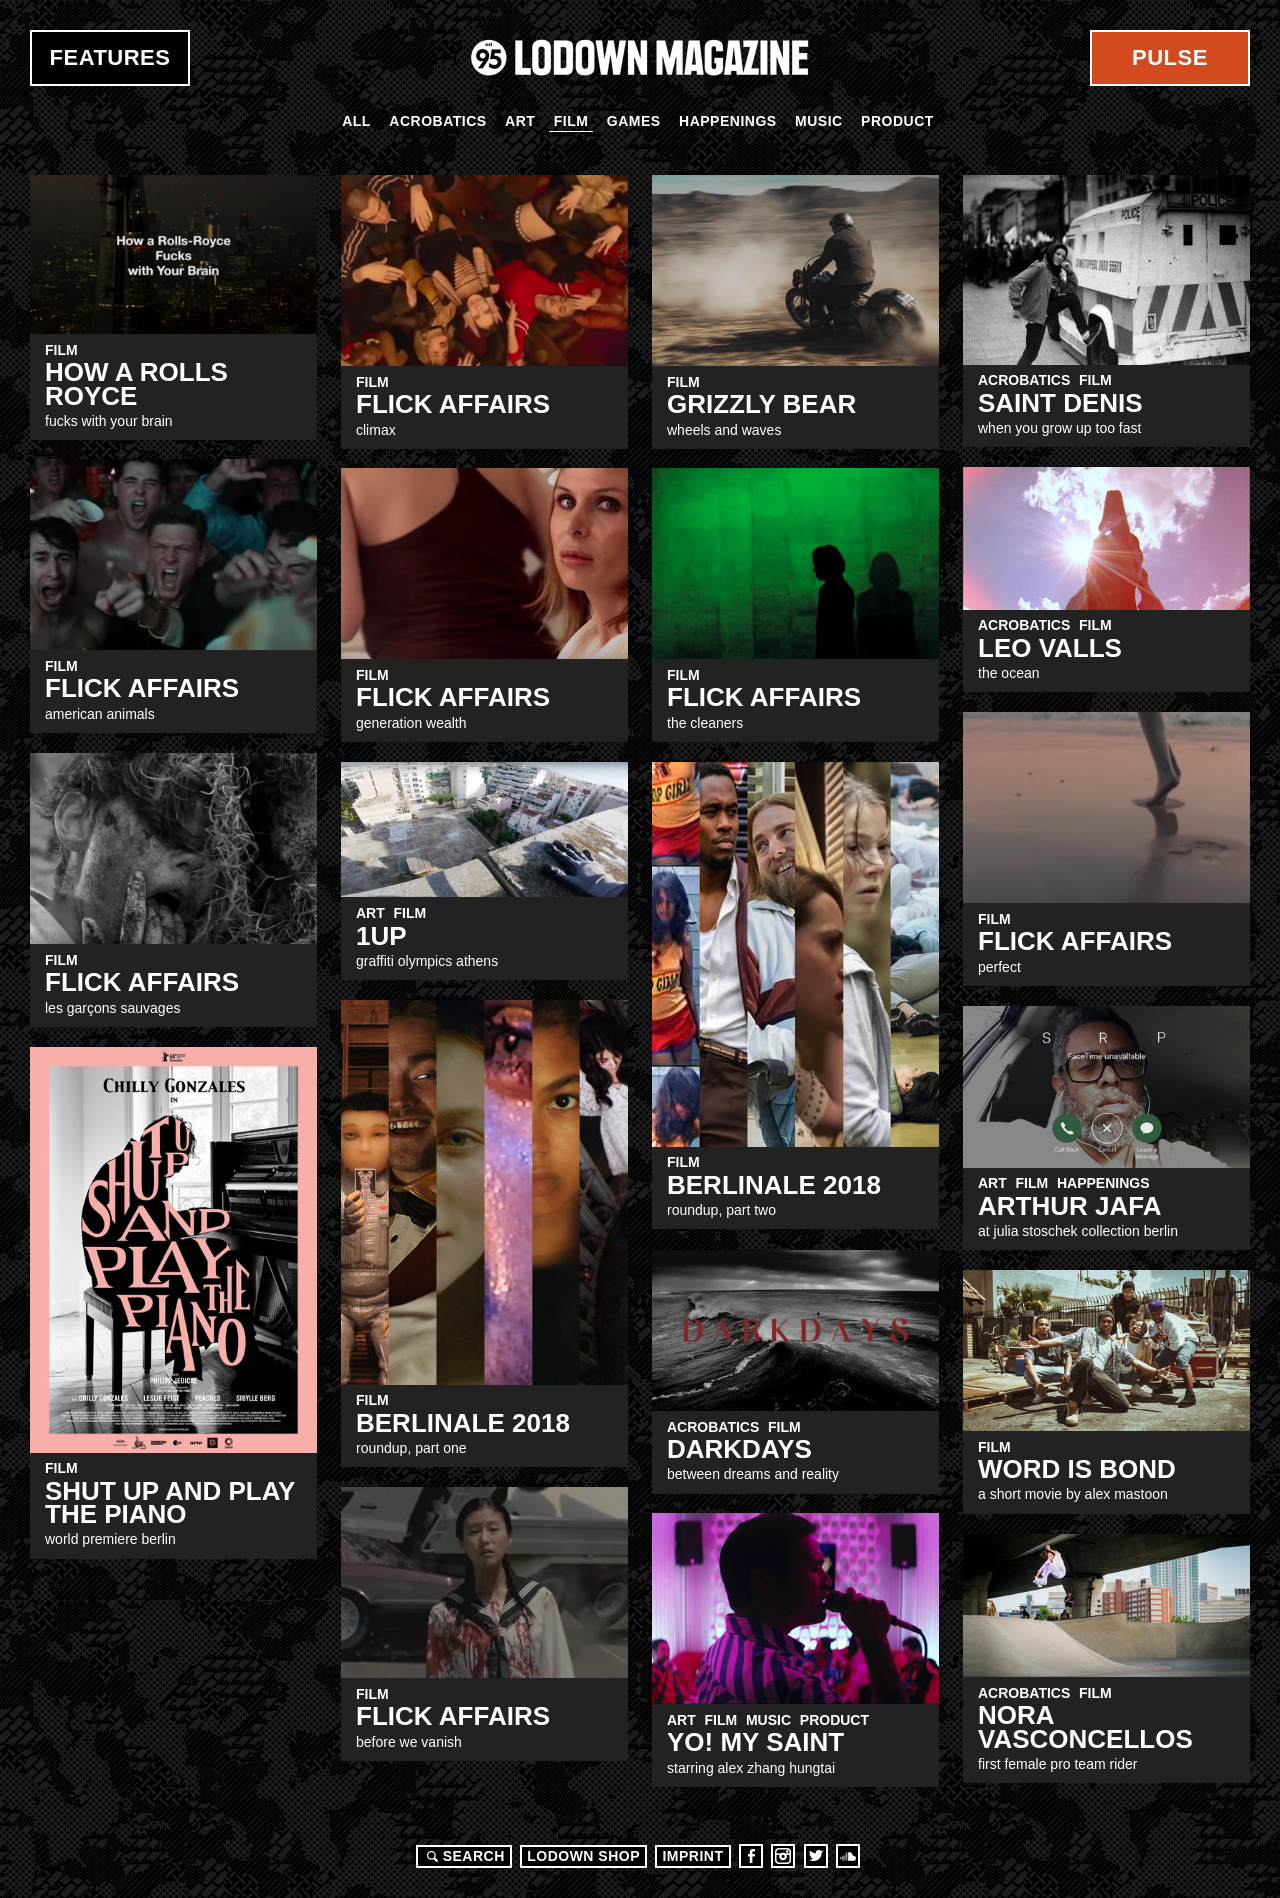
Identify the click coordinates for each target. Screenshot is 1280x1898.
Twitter (816, 1856)
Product (897, 121)
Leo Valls (1050, 648)
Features (110, 57)
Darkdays (739, 1449)
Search (463, 1856)
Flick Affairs (453, 404)
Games (634, 121)
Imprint (692, 1856)
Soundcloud (848, 1856)
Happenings (728, 121)
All (356, 121)
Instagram (783, 1856)
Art (520, 121)
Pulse (1170, 57)
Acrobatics (437, 121)
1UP (381, 936)
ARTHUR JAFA (1069, 1206)
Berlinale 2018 (774, 1185)
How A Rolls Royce (136, 383)
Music (819, 121)
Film (571, 121)
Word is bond (1077, 1469)
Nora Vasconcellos (1085, 1726)
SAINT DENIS (1060, 403)
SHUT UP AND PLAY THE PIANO (170, 1502)
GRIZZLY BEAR (761, 404)
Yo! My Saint (755, 1742)
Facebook (751, 1856)
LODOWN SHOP (583, 1856)
